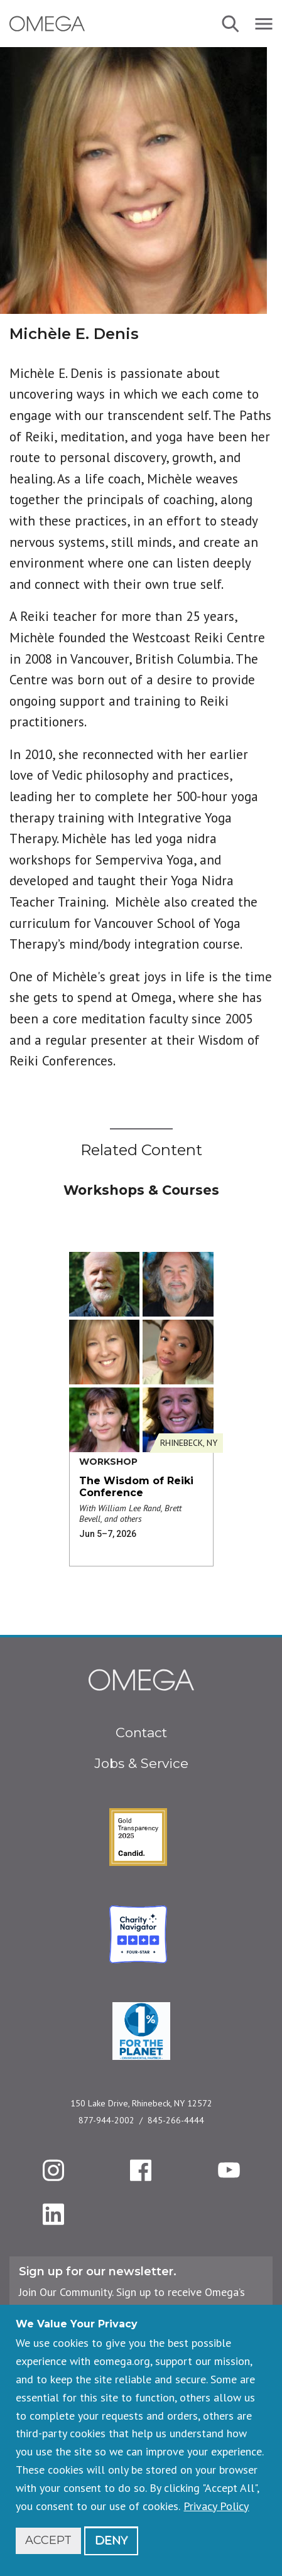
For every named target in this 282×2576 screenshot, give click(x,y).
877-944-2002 (106, 2120)
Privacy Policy (216, 2506)
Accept (48, 2540)
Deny (111, 2540)
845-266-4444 (176, 2120)
